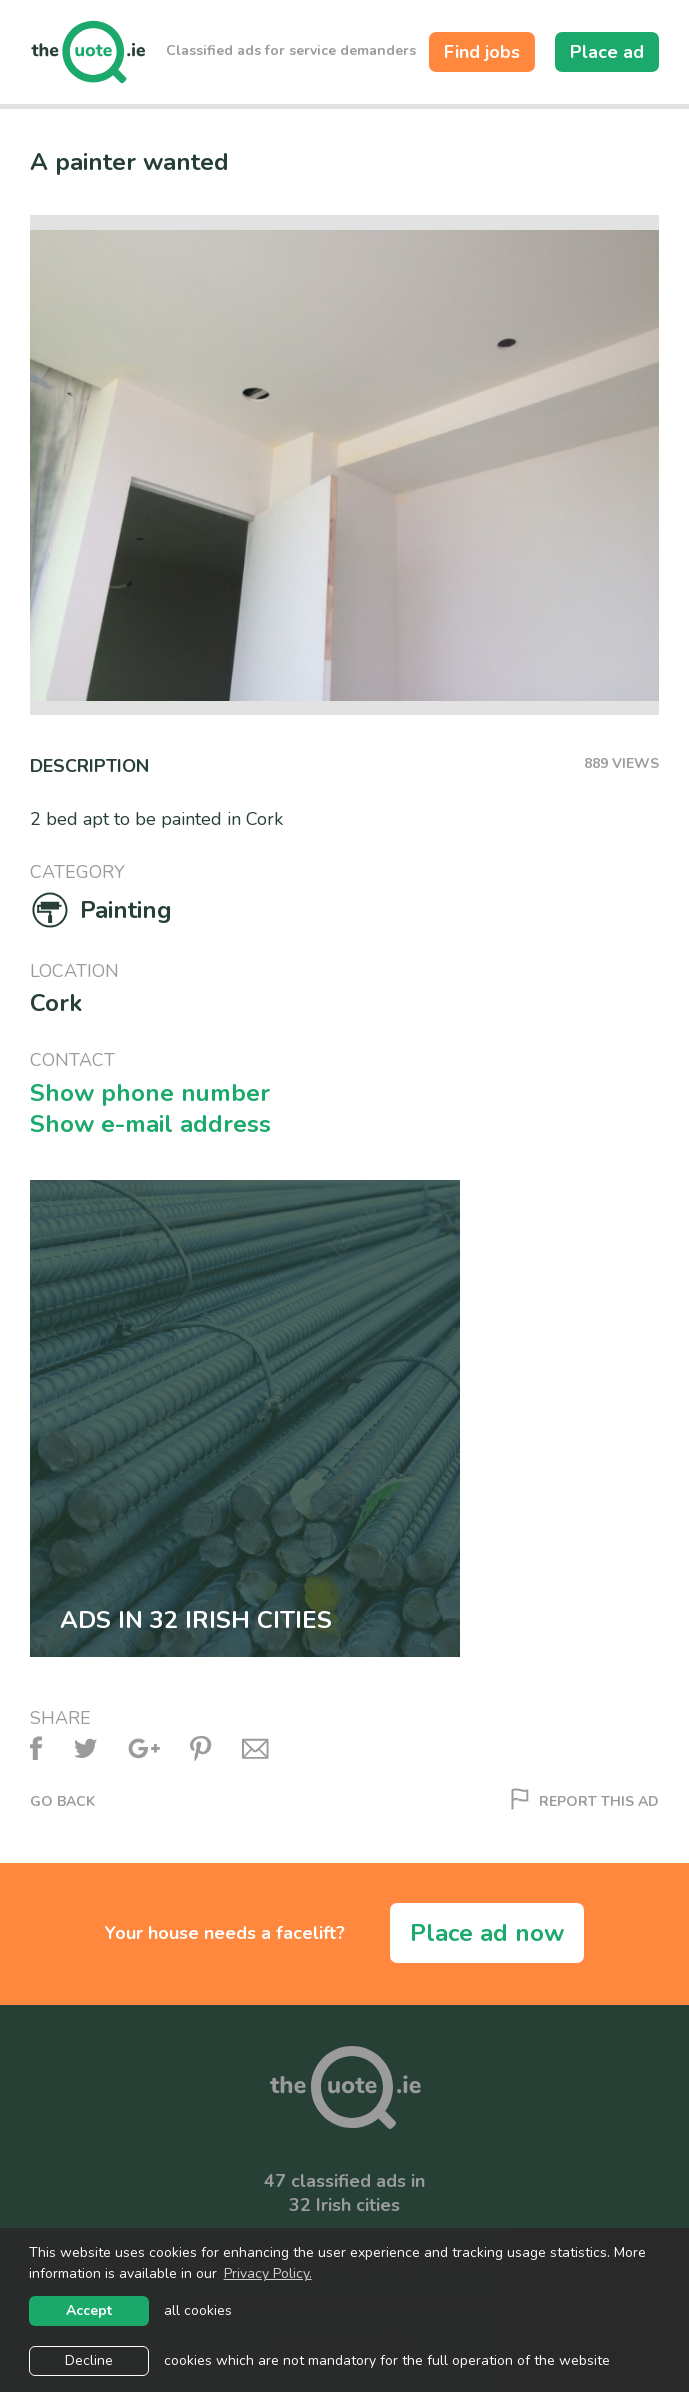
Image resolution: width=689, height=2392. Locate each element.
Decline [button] (89, 2360)
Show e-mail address (150, 1124)
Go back (62, 1802)
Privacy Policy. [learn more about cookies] (268, 2273)
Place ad (607, 52)
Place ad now (487, 1933)
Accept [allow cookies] (89, 2310)
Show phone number (150, 1093)
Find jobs (482, 52)
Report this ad (585, 1802)
